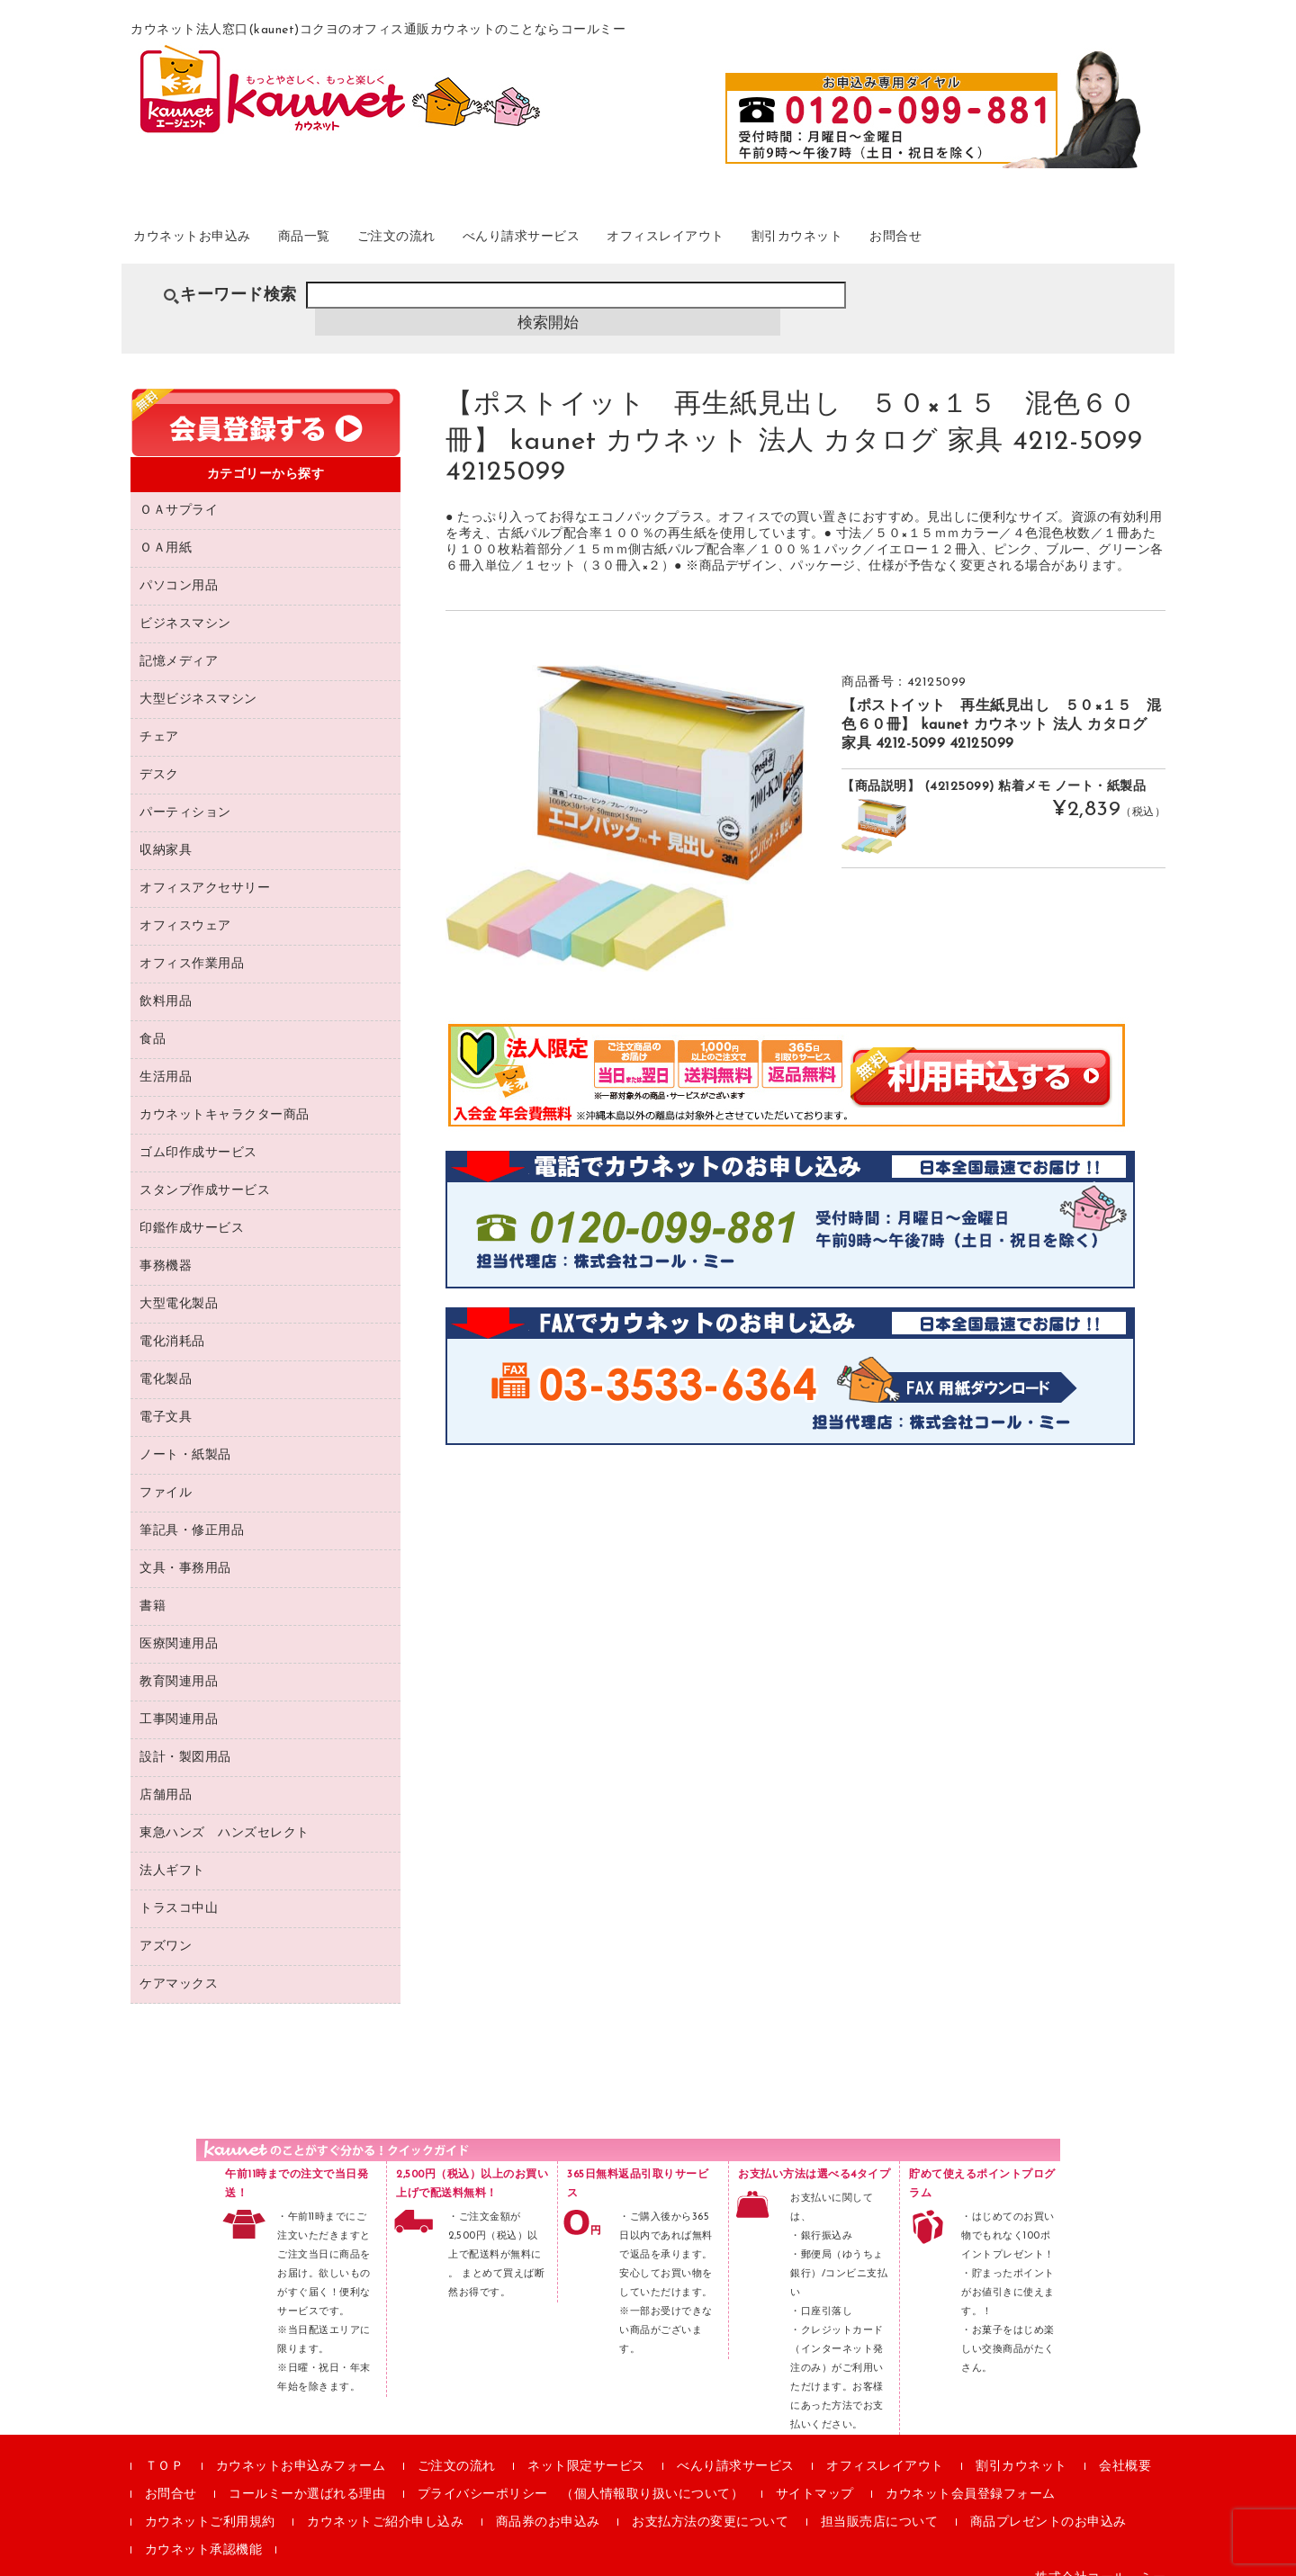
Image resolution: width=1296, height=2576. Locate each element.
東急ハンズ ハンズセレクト (225, 1812)
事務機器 (166, 1245)
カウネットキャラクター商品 (225, 1094)
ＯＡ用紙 (166, 527)
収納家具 (166, 830)
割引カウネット (948, 242)
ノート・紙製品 (185, 1434)
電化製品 (166, 1359)
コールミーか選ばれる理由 (307, 2474)
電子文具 (166, 1397)
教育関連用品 (179, 1661)
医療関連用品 (179, 1623)
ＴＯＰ (164, 2446)
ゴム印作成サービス (198, 1132)
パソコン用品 (179, 565)
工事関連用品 (179, 1699)
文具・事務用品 (185, 1548)
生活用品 (166, 1057)
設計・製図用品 (185, 1737)
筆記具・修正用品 (192, 1510)
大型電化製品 (179, 1283)
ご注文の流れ (465, 242)
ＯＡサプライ (179, 490)
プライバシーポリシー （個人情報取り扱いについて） (581, 2474)
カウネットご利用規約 (210, 2502)
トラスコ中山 (179, 1888)
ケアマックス (179, 1963)
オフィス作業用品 (192, 943)
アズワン (166, 1926)
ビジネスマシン (185, 603)
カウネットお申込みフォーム (301, 2446)
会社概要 (1125, 2446)
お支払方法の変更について (710, 2502)
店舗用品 (166, 1775)
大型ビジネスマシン (198, 679)
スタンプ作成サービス (205, 1170)
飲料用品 (166, 981)
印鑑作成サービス (192, 1208)
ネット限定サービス (586, 2446)
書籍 (153, 1586)
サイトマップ (815, 2474)
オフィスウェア (185, 905)
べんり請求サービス (616, 242)
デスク (159, 754)
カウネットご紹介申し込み (385, 2502)
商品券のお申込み (548, 2502)
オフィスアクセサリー (205, 868)
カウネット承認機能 (204, 2529)
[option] (626, 797)
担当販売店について (880, 2502)
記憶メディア (179, 641)
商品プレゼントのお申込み (1048, 2502)
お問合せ (1068, 242)
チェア (159, 716)
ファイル (166, 1472)
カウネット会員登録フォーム (971, 2474)
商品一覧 (352, 242)
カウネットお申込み (217, 242)
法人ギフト (172, 1850)
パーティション (185, 792)
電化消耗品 (172, 1321)
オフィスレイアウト (790, 242)
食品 (153, 1019)
